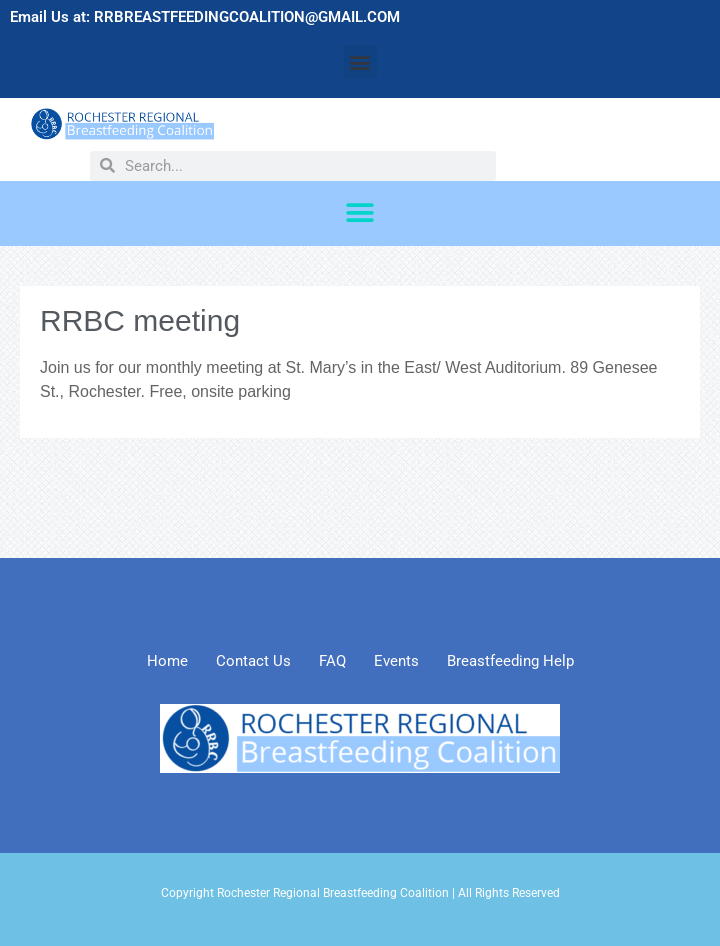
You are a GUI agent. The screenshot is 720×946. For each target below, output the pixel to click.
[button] (360, 61)
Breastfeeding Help (510, 661)
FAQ (332, 661)
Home (167, 661)
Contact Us (253, 661)
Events (396, 661)
